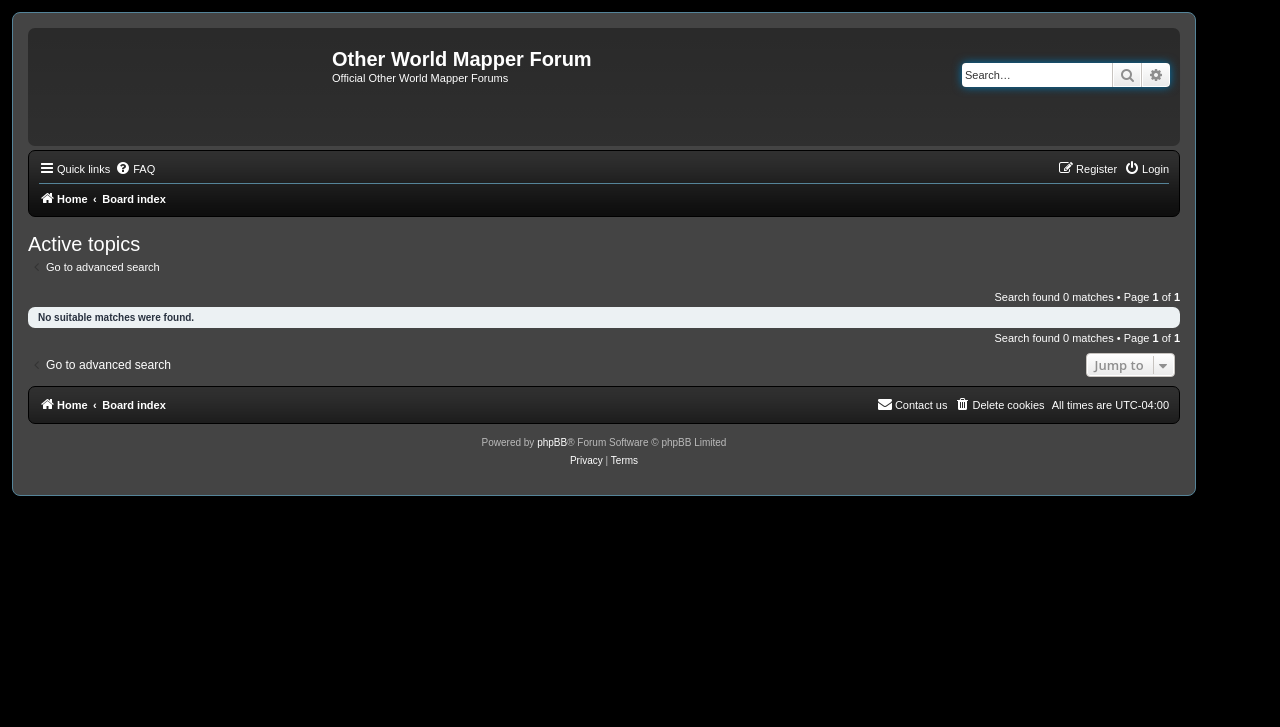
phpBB (552, 442)
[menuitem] (135, 169)
